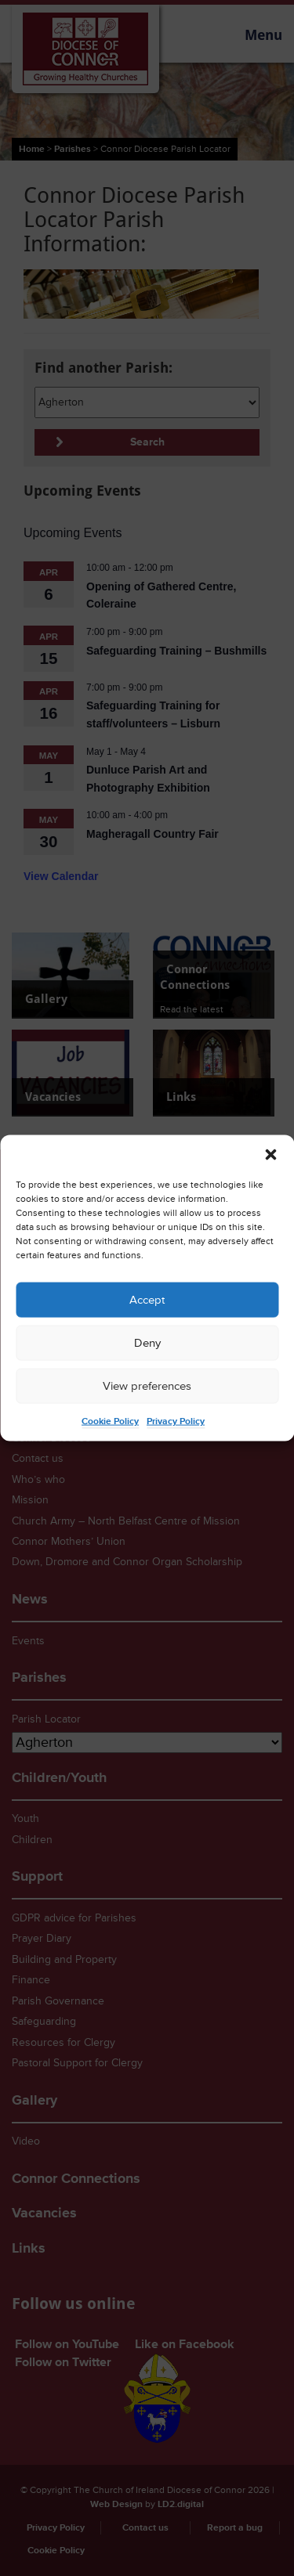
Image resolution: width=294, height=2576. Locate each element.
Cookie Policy (110, 1421)
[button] (270, 1155)
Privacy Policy (176, 1421)
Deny (147, 1342)
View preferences (147, 1385)
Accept (147, 1299)
